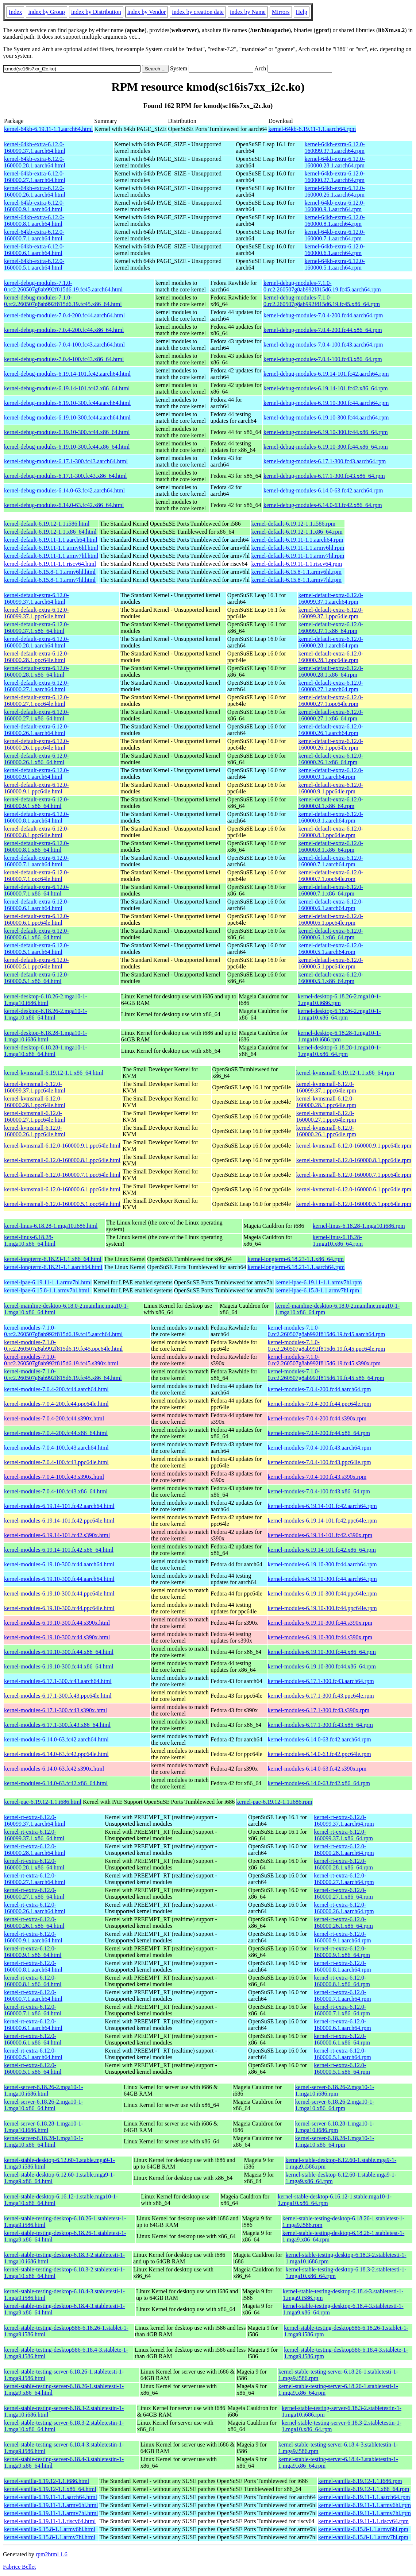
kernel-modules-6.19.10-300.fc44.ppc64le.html (59, 1593)
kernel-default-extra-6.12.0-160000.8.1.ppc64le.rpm (330, 831)
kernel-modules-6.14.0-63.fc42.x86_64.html (56, 1783)
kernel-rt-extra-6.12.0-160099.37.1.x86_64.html (34, 1835)
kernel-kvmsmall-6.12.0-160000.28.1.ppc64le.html (34, 1101)
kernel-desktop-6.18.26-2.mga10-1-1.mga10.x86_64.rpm (339, 1014)
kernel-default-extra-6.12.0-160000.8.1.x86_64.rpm (330, 846)
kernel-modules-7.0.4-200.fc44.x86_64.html (56, 1433)
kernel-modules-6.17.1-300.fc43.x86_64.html (57, 1725)
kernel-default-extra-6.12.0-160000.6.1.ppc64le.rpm (330, 919)
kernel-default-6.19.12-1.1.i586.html (46, 524)
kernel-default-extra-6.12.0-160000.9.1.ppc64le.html (36, 788)
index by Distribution (96, 12)
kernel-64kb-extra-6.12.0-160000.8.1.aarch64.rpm (335, 220)
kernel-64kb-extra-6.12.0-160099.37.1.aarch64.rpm (335, 147)
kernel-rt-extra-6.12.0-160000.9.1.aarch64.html (33, 1937)
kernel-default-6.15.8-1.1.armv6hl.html (50, 572)
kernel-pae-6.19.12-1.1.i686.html (42, 1802)
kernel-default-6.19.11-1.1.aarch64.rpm (297, 540)
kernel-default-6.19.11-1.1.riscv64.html (50, 564)
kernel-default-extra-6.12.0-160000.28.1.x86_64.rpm (330, 671)
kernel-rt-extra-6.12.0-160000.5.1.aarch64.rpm (342, 2053)
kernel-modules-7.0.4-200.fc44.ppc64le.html (56, 1404)
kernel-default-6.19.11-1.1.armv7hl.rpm (297, 556)
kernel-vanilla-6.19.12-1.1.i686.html (46, 2481)
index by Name (248, 12)
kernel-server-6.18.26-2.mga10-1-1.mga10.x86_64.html (43, 2105)
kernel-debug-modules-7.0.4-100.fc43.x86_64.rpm (322, 359)
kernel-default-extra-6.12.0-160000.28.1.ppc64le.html (36, 656)
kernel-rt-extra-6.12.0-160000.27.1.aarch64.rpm (344, 1878)
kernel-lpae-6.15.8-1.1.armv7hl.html (46, 1290)
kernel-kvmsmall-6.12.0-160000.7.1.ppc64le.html (62, 1175)
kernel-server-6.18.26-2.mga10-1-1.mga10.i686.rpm (334, 2090)
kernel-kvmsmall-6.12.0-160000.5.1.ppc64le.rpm (353, 1204)
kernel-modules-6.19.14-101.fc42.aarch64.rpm (322, 1506)
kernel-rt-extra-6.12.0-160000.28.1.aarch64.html (34, 1849)
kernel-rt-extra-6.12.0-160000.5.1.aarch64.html (33, 2053)
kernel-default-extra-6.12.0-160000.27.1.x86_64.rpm (330, 715)
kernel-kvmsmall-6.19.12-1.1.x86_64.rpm (345, 1073)
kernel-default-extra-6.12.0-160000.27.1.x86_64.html (36, 715)
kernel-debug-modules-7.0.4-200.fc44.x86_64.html (64, 330)
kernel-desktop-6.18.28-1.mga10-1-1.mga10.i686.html (45, 1036)
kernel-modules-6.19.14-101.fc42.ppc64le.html (59, 1520)
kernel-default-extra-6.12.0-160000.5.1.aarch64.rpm (330, 948)
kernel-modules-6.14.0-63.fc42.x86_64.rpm (319, 1783)
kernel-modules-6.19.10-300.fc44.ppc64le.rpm (322, 1593)
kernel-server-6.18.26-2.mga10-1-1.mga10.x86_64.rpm (334, 2105)
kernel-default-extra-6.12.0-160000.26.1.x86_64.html (36, 759)
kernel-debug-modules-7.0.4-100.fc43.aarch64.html (64, 344)
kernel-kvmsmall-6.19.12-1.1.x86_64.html (53, 1073)
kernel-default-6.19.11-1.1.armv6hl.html (51, 548)
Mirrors (281, 12)
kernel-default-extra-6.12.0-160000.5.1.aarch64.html (36, 948)
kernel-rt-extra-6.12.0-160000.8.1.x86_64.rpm (342, 1980)
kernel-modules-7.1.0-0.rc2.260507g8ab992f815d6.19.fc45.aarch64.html (63, 1330)
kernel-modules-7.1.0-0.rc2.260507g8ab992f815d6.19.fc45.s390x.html (61, 1360)
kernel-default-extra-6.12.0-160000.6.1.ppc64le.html (36, 919)
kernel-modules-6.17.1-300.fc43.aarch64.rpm (321, 1681)
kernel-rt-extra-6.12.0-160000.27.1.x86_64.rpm (343, 1893)
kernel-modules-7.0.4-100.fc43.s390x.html (54, 1477)
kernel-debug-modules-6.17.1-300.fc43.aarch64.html (66, 461)
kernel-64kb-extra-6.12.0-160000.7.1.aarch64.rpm (335, 235)
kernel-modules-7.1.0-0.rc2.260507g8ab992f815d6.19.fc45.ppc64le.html (63, 1345)
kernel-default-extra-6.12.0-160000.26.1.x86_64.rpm (330, 759)
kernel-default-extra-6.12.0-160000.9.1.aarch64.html (36, 773)
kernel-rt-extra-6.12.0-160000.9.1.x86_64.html (32, 1951)
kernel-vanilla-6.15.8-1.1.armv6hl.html (49, 2529)
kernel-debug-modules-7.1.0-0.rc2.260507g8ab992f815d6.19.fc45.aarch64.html (63, 286)
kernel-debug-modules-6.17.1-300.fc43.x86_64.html (65, 476)
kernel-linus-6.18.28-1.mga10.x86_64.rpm (338, 1240)
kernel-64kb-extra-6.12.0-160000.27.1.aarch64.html (34, 176)
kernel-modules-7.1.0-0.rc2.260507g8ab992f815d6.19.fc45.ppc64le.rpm (326, 1345)
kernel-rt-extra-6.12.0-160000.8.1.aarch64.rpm (342, 1966)
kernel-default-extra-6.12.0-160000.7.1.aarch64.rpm (330, 861)
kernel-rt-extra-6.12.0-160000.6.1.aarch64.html (33, 2024)
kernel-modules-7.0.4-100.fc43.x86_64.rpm (319, 1491)
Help (301, 12)
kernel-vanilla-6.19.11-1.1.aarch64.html (50, 2497)
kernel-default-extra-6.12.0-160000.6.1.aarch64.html (36, 904)
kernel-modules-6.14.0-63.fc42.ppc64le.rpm (319, 1754)
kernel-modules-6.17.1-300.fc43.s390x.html (55, 1710)
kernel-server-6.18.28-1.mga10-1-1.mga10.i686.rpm (334, 2126)
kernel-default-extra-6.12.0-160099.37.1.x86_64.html (36, 627)
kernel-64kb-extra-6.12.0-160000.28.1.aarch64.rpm (335, 162)
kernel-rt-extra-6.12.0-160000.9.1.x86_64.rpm (342, 1951)
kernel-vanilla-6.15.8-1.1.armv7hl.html (49, 2537)
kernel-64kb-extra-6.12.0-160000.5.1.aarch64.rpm (335, 264)
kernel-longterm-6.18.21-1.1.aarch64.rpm (295, 1267)
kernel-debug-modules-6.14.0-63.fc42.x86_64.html (64, 505)
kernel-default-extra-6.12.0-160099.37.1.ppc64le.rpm (330, 613)
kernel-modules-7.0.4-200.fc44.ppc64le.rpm (319, 1404)
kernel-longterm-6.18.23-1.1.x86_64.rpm (295, 1259)
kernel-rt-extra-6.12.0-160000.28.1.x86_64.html (34, 1864)
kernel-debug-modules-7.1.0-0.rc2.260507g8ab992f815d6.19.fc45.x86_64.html (63, 300)
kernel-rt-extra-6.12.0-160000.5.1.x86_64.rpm (342, 2068)
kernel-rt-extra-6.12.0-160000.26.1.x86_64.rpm (343, 1922)
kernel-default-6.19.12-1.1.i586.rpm (293, 524)
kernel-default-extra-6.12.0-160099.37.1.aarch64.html (36, 598)
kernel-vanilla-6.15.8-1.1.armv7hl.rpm (363, 2537)
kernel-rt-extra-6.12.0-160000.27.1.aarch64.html (34, 1878)
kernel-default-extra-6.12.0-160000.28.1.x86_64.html (36, 671)
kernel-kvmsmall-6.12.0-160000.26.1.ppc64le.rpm (326, 1131)
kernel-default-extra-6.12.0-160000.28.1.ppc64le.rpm (330, 656)
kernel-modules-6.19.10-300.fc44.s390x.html (57, 1623)
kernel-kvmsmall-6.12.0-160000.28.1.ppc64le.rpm (326, 1101)
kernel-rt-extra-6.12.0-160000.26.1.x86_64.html (34, 1922)
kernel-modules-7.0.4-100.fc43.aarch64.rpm (319, 1447)
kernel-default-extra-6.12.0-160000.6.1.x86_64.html (36, 934)
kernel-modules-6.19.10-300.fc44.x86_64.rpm (322, 1652)
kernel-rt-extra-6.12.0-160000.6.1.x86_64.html (32, 2039)
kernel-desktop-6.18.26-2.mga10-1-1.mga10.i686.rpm (339, 999)
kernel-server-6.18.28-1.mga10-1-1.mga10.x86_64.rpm (334, 2141)
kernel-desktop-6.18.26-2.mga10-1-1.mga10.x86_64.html (45, 1014)
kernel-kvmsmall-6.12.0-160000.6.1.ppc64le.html (62, 1189)
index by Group (46, 12)
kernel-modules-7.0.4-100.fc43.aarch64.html (56, 1447)
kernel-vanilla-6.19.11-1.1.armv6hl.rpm (364, 2505)
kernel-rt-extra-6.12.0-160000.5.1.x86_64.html (32, 2068)
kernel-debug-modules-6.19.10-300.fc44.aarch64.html (67, 403)
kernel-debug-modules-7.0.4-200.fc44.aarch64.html (64, 315)
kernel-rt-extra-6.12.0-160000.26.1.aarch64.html (34, 1908)
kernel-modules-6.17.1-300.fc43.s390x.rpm (319, 1710)
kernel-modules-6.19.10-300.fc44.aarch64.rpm (322, 1564)
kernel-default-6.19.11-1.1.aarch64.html (50, 540)
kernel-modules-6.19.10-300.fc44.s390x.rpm (320, 1623)
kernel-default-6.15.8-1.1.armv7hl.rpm (296, 580)
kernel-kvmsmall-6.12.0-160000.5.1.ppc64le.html (62, 1204)
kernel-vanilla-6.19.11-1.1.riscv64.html (50, 2521)
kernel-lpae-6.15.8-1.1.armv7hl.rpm (317, 1290)
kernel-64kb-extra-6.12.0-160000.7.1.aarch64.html (34, 235)
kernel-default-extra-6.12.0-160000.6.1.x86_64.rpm (330, 934)
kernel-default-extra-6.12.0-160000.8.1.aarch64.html (36, 817)
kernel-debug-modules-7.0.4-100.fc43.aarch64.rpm (323, 344)
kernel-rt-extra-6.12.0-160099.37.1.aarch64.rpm (344, 1820)
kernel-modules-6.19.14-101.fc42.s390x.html (57, 1535)
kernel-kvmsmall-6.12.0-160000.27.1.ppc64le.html (34, 1116)
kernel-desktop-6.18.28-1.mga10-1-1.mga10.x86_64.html (45, 1050)
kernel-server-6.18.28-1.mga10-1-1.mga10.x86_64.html (43, 2141)
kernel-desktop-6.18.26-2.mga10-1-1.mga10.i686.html (45, 999)
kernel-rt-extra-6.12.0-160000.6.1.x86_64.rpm (342, 2039)
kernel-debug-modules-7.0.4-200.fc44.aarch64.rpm (323, 315)
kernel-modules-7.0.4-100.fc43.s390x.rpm (317, 1477)
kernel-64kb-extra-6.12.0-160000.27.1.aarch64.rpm (335, 176)
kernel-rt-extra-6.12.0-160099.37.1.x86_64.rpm (343, 1835)
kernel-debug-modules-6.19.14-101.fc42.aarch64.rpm (326, 374)
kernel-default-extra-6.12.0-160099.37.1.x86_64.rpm (330, 627)
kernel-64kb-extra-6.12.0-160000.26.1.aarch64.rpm (335, 191)
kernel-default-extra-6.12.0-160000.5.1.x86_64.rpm (330, 977)
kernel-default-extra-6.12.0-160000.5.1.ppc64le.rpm (330, 963)
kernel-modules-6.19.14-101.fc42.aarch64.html (59, 1506)
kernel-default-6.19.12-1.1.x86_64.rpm (297, 532)
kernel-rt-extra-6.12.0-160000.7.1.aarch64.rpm (342, 1995)
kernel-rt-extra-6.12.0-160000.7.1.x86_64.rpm (342, 2010)
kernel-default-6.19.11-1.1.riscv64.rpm (296, 564)
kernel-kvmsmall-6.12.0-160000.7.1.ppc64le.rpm (353, 1175)
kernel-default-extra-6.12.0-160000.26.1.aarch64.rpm (330, 729)
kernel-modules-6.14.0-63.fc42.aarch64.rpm (319, 1739)
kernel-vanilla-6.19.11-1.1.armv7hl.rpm (364, 2513)
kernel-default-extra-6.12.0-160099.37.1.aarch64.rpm (330, 598)
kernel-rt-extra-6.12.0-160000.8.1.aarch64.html (33, 1966)
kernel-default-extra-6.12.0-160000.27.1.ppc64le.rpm (330, 700)
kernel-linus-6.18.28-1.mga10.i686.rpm (359, 1226)
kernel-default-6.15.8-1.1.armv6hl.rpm (296, 572)
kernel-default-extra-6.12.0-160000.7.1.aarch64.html (36, 861)
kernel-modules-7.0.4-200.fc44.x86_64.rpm (319, 1433)
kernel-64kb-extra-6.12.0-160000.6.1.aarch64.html (34, 249)
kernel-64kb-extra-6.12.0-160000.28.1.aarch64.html (34, 162)
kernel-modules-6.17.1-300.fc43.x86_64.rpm (320, 1725)
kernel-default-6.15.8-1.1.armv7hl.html (50, 580)
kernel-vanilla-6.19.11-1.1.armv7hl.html (51, 2513)
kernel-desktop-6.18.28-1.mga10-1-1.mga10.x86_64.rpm (339, 1050)
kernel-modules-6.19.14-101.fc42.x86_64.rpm (322, 1550)
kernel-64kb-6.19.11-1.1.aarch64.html (48, 129)
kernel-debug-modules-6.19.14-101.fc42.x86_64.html (67, 388)
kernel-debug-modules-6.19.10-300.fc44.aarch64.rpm (326, 403)
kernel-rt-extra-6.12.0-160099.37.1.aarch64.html (34, 1820)
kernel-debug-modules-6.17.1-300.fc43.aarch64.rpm (324, 461)
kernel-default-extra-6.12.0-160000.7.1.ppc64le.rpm (330, 875)
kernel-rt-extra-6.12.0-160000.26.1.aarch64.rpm (344, 1908)
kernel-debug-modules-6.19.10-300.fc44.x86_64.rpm (325, 432)
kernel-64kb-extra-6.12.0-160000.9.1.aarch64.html (34, 206)
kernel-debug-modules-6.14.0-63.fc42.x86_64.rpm (322, 505)
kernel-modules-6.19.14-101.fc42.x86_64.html (58, 1550)
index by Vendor (146, 12)
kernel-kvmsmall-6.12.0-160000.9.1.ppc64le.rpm (353, 1145)
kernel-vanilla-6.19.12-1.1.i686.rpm (360, 2481)
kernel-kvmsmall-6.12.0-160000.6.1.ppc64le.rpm (353, 1189)
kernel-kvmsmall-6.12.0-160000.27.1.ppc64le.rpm (326, 1116)
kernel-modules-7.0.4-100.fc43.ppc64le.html (56, 1462)
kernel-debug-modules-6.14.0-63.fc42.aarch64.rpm (323, 490)
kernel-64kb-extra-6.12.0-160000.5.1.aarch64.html (34, 264)
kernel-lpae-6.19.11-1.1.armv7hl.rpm (319, 1282)
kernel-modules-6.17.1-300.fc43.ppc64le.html (58, 1696)
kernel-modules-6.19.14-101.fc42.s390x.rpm (320, 1535)
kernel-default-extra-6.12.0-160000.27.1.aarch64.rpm (330, 686)
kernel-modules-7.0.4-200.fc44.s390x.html (54, 1418)
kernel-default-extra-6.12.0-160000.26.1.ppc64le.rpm (330, 744)
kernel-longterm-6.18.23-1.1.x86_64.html (52, 1259)
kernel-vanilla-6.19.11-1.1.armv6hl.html (51, 2505)
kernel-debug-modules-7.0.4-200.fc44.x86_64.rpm (322, 330)
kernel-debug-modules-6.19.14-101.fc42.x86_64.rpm (325, 388)
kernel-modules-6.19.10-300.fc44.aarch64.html (59, 1564)
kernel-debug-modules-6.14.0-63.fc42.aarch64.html (64, 490)
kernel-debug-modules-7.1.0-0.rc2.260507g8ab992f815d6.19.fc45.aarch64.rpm (322, 286)
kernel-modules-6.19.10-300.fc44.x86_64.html (58, 1652)
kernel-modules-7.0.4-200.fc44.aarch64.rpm (319, 1389)
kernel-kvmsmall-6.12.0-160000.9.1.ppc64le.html (62, 1145)
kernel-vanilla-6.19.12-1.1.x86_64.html (50, 2489)
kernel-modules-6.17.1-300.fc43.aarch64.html (58, 1681)
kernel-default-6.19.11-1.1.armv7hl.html (51, 556)
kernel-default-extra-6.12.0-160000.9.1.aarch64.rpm (330, 773)
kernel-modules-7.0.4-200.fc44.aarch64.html (56, 1389)
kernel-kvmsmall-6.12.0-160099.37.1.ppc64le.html (34, 1087)
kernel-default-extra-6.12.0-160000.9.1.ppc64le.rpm (330, 788)
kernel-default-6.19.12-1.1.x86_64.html (50, 532)
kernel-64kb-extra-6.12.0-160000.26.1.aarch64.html (34, 191)
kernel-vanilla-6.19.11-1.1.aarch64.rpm (364, 2497)
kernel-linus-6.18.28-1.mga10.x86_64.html (29, 1240)
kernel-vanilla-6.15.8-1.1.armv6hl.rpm (363, 2529)
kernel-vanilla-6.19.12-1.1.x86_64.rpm (363, 2489)
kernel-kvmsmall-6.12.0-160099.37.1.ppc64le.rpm (326, 1087)
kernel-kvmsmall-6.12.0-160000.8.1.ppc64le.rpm (353, 1160)
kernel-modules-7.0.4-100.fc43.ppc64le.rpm (319, 1462)
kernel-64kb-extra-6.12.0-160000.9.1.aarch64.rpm (335, 206)
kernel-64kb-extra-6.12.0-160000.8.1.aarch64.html (34, 220)
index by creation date (198, 12)
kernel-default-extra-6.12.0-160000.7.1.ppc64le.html (36, 875)
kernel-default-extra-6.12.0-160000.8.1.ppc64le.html (36, 831)
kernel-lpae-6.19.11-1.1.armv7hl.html (48, 1282)
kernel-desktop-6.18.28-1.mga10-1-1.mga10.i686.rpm (339, 1036)
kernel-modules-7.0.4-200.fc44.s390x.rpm (317, 1418)
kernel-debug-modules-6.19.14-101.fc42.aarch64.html (67, 374)
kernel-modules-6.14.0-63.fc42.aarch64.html (56, 1739)
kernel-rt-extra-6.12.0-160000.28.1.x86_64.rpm (343, 1864)
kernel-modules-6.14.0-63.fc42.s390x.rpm (317, 1768)
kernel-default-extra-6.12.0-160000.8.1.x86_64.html (36, 846)
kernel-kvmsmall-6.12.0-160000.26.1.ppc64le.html (34, 1131)
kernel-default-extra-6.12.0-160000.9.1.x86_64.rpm (330, 802)
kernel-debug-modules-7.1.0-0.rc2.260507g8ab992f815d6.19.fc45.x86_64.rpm (321, 300)
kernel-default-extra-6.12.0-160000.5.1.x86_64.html (36, 977)
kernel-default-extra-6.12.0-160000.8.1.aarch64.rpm (330, 817)
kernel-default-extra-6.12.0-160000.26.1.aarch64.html (36, 729)
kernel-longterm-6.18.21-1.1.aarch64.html (53, 1267)
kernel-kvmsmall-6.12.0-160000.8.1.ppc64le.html (62, 1160)
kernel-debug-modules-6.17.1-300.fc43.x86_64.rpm (324, 476)
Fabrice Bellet (19, 2567)
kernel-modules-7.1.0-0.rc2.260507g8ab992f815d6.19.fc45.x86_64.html (63, 1374)
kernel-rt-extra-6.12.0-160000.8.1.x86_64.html (32, 1980)
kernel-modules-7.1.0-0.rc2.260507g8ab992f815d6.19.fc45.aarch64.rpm (326, 1330)
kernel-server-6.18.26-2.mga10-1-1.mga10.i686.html (43, 2090)
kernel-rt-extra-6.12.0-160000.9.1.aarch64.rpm (342, 1937)
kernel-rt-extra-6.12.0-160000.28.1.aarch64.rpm (344, 1849)
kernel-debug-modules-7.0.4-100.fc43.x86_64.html (64, 359)
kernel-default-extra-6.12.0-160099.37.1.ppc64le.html (36, 613)
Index (15, 12)
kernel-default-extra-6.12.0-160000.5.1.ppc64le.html (36, 963)
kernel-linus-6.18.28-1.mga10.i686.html (50, 1226)
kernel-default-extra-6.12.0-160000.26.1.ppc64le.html (36, 744)
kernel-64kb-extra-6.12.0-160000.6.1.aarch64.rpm (335, 249)
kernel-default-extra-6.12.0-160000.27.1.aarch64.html (36, 686)
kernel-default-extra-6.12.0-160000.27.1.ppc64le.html (36, 700)
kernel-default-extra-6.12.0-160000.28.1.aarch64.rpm (330, 642)
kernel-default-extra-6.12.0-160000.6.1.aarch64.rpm (330, 904)
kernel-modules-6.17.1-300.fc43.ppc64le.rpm (321, 1696)
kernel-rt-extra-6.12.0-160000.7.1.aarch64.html (33, 1995)
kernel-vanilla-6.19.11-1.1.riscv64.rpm (363, 2521)
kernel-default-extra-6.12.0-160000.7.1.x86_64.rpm (330, 890)
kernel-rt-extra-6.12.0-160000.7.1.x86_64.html (32, 2010)
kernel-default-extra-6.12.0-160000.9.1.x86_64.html (36, 802)
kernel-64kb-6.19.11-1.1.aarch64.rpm (312, 129)
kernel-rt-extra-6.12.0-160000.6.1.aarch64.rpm (342, 2024)
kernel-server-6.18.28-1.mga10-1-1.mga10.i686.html (43, 2126)
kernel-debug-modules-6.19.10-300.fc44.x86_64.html (67, 432)
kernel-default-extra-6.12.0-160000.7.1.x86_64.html (36, 890)
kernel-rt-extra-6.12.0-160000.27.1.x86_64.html (34, 1893)
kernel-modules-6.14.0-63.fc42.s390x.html (54, 1768)
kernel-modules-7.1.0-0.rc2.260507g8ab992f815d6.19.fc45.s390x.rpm (324, 1360)
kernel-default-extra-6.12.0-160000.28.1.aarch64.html (36, 642)
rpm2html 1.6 (52, 2554)
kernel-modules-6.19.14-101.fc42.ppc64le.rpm (322, 1520)
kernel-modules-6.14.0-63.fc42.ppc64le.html (56, 1754)
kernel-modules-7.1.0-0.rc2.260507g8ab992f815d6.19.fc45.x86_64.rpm (326, 1374)
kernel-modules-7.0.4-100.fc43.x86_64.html (56, 1491)
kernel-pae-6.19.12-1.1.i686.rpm (274, 1802)
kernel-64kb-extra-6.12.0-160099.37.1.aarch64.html (34, 147)
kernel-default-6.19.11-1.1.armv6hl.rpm (297, 548)
